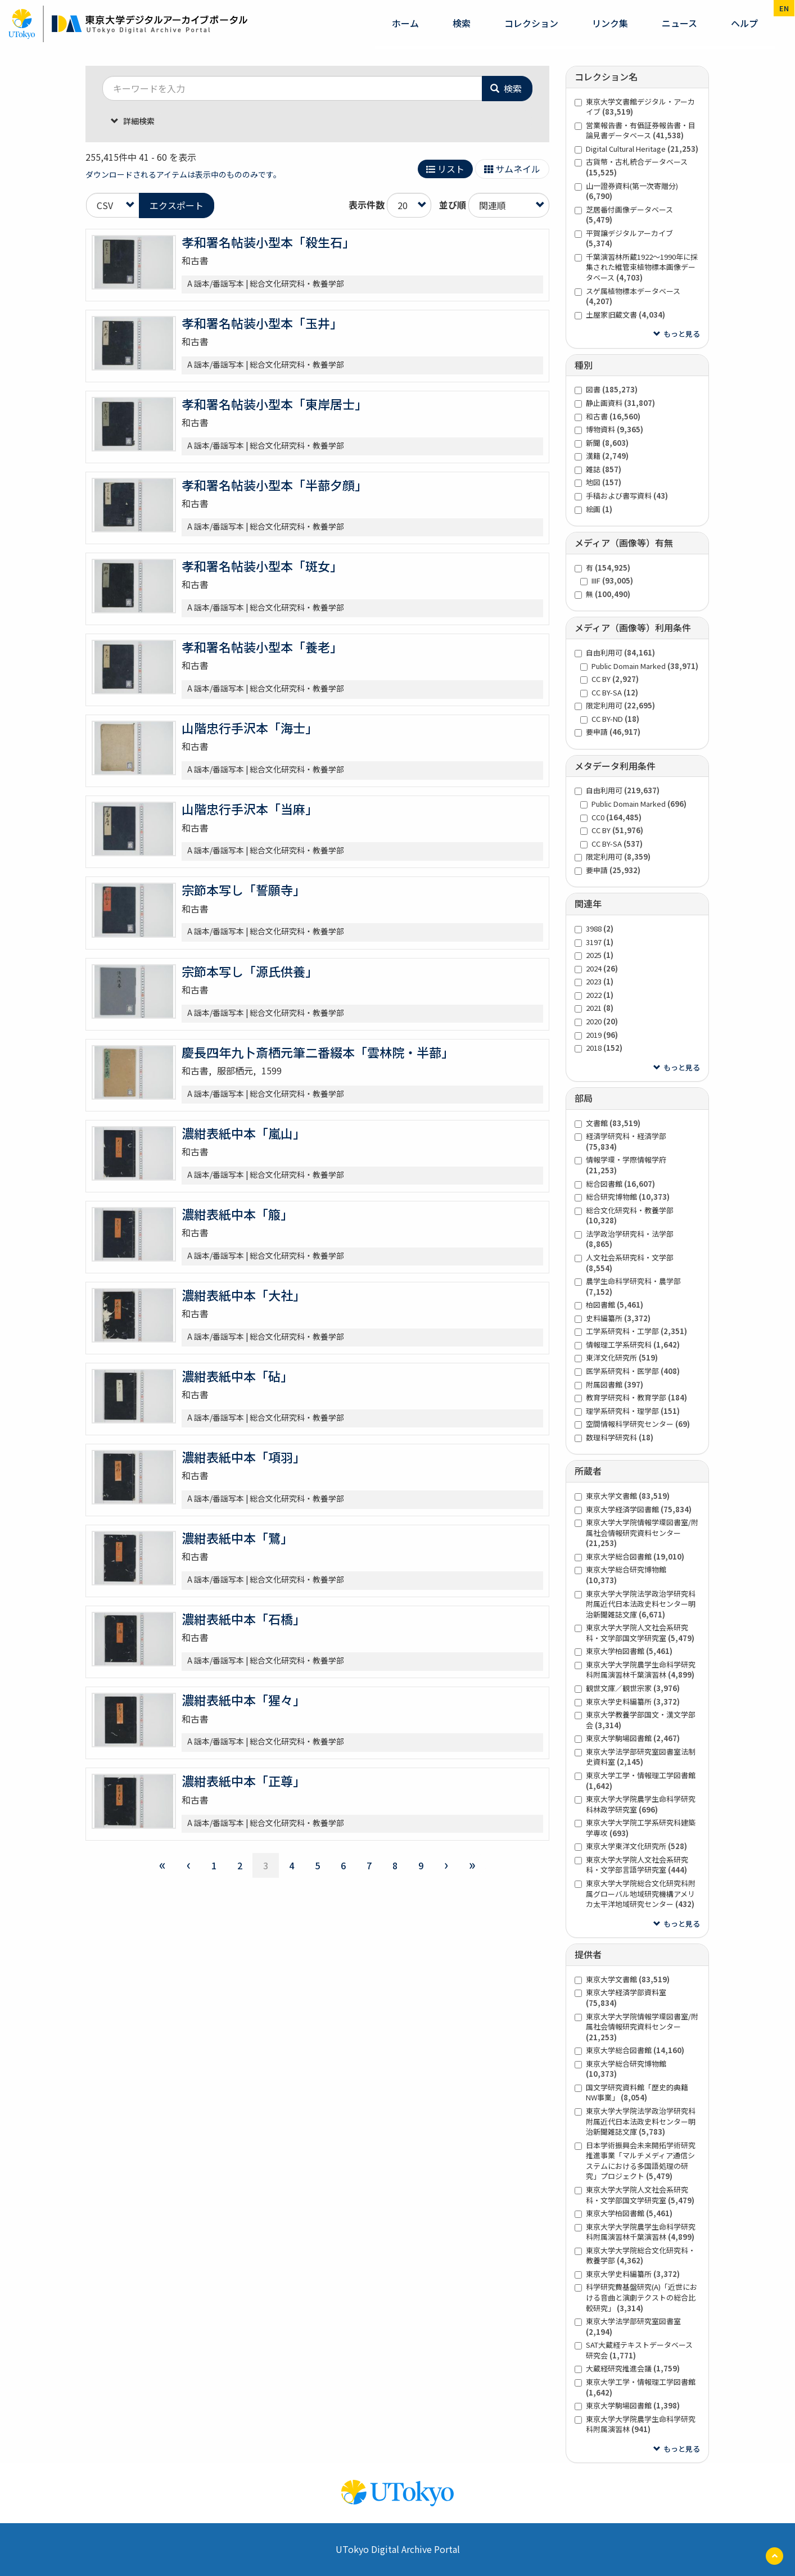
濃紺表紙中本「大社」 (243, 1295)
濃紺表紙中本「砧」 (237, 1376)
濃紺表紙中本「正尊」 (243, 1780)
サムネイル (512, 168)
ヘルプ (744, 23)
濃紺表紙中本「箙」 (237, 1214)
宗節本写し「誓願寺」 (243, 889)
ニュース (679, 23)
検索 (462, 23)
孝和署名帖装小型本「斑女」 (262, 566)
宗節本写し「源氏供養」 (250, 971)
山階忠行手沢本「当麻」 (250, 808)
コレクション (531, 23)
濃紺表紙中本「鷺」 (237, 1538)
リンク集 (610, 23)
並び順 (452, 204)
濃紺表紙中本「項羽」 (243, 1457)
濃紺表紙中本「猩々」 (243, 1700)
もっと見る (681, 334)
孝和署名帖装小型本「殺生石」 (268, 242)
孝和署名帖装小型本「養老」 (262, 647)
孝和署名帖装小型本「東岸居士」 (274, 404)
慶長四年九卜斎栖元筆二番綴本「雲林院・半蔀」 (318, 1052)
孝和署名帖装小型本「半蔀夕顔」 (274, 485)
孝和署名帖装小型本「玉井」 (262, 323)
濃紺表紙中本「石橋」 (243, 1619)
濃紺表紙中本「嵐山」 (243, 1133)
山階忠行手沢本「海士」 (250, 727)
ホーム (405, 23)
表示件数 (367, 204)
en (784, 8)
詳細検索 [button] (138, 120)
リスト (445, 168)
